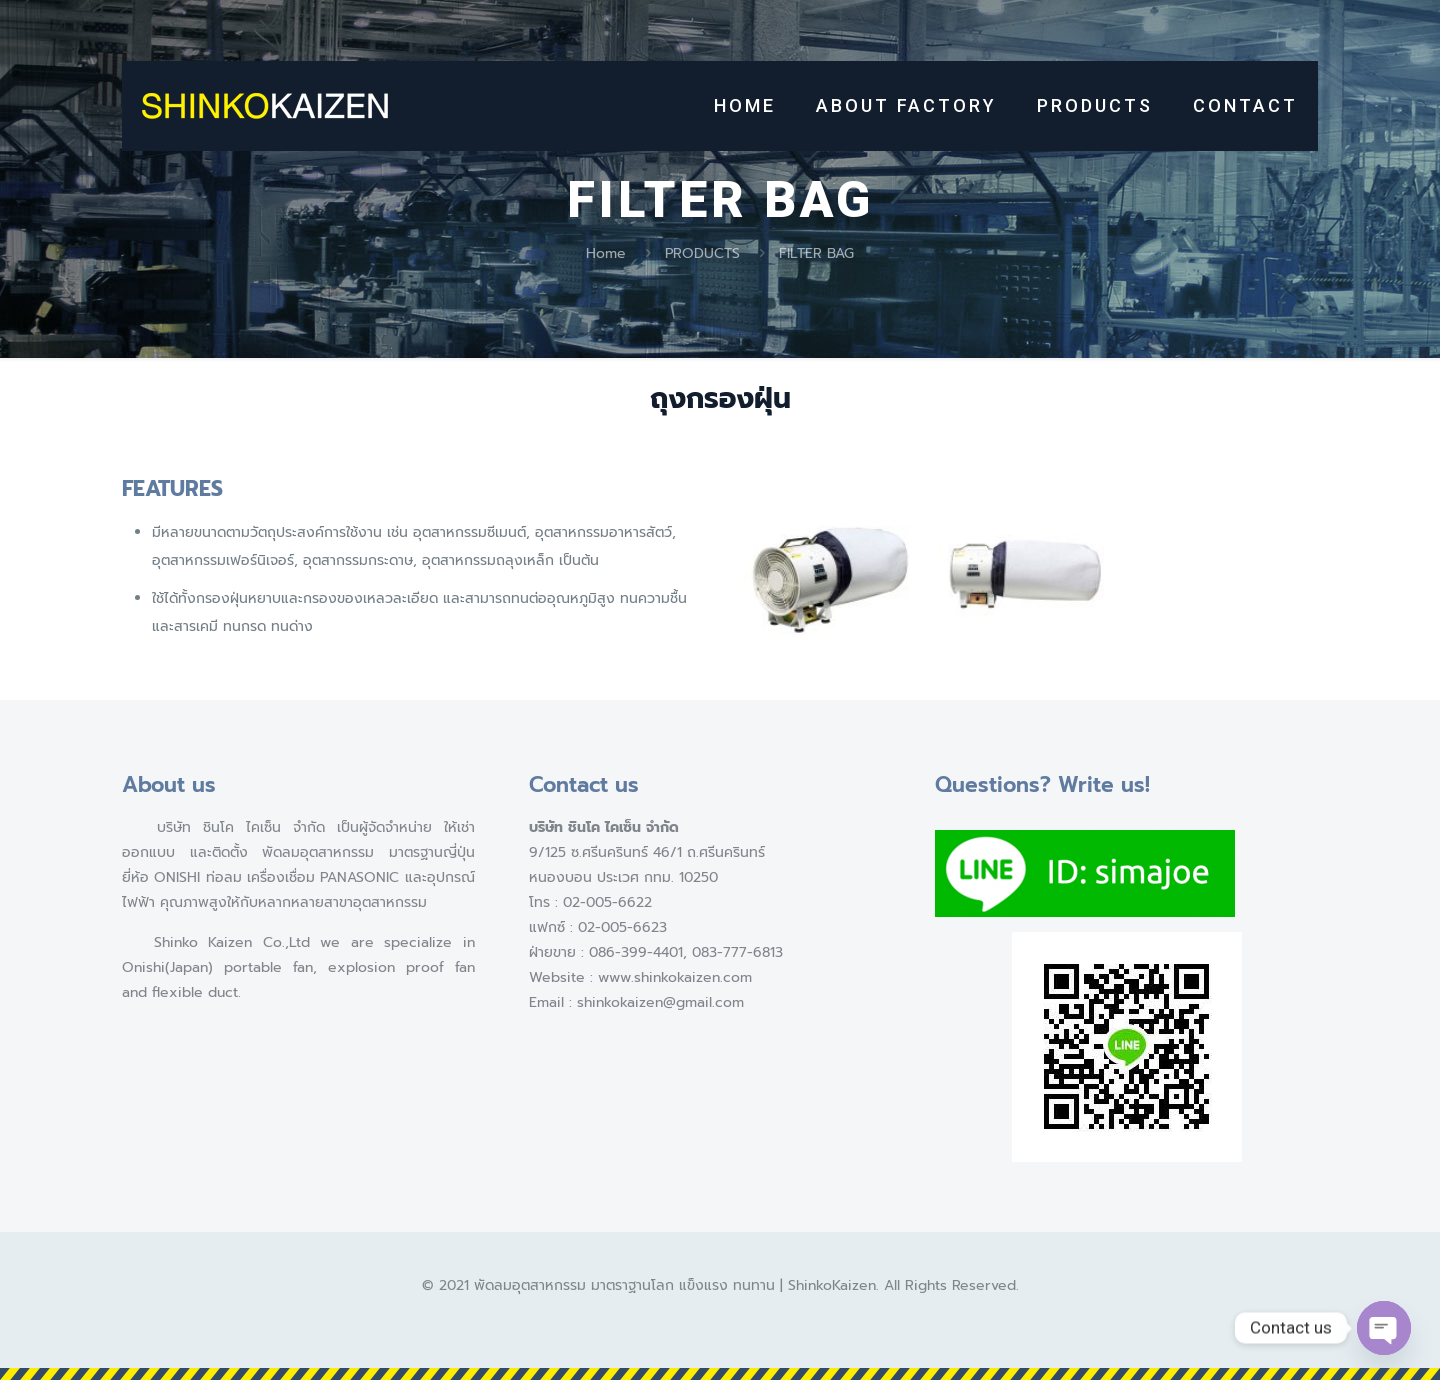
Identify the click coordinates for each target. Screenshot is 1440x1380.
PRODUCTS (702, 253)
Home (606, 253)
